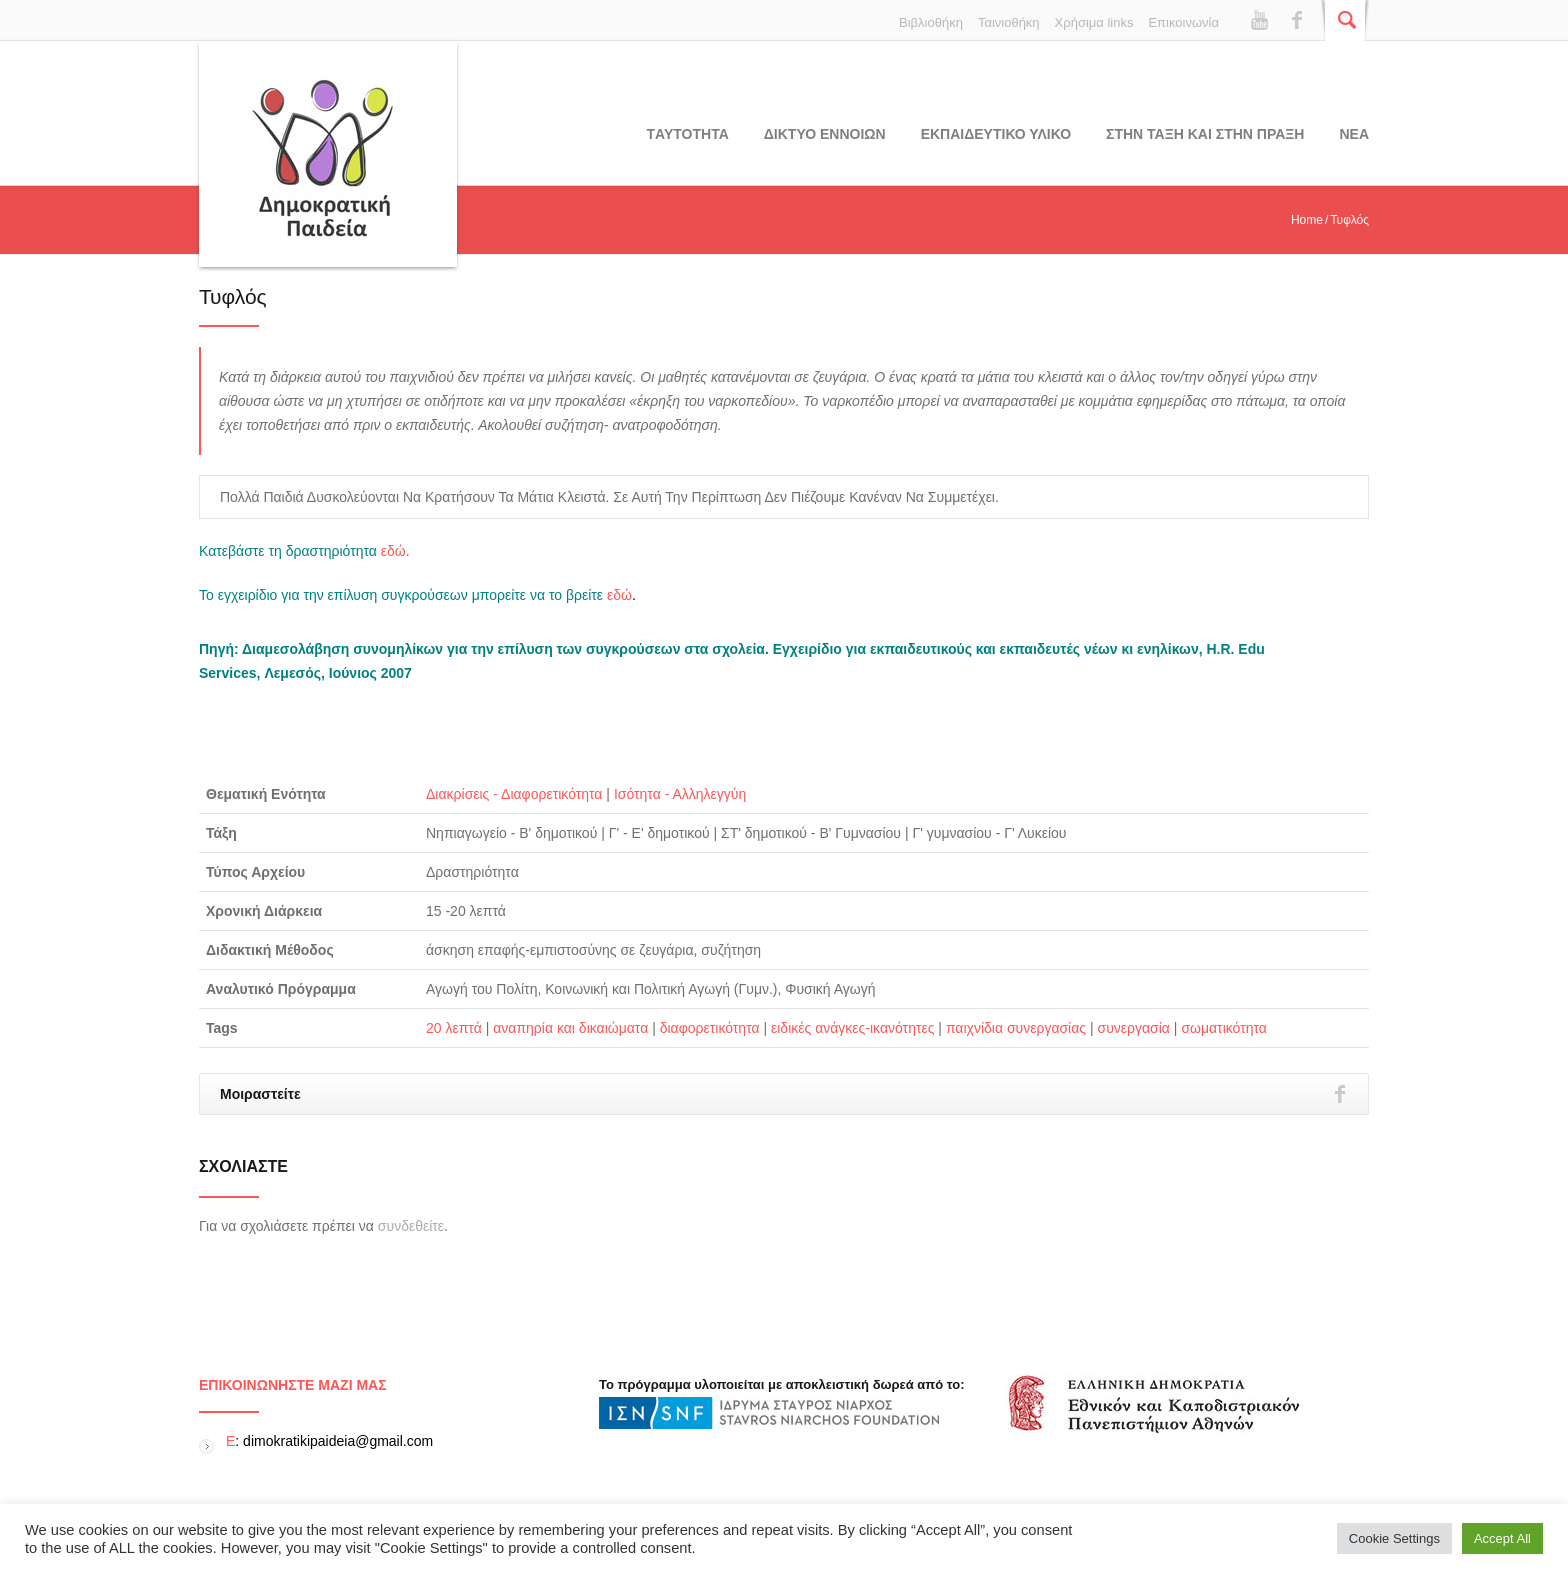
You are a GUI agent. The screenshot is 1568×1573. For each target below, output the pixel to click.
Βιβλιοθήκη (931, 22)
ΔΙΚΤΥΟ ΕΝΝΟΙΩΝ (825, 134)
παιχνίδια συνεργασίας (1016, 1028)
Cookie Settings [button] (1394, 1538)
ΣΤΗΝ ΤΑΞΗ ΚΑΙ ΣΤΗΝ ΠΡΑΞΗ (1205, 134)
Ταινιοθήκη (1009, 22)
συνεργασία (1134, 1028)
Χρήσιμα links (1094, 22)
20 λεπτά (454, 1028)
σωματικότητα (1224, 1028)
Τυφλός (233, 296)
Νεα (1354, 134)
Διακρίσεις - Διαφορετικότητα (514, 794)
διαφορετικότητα (710, 1028)
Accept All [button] (1502, 1538)
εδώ (393, 551)
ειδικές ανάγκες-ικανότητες (852, 1028)
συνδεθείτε (411, 1226)
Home (1307, 220)
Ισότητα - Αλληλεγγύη (680, 794)
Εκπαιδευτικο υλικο (996, 134)
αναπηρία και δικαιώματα (570, 1028)
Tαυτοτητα (688, 134)
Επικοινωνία (1183, 22)
